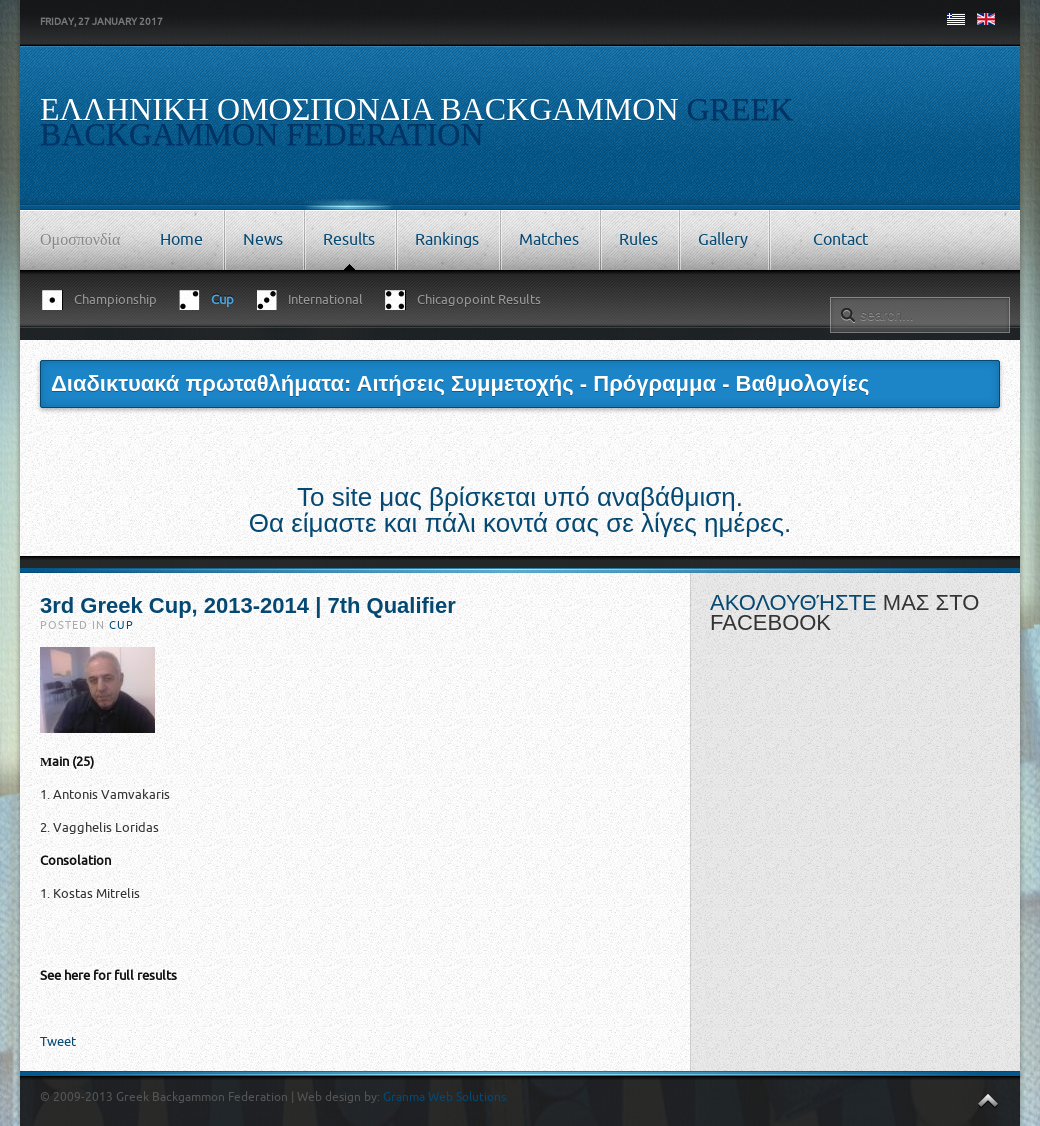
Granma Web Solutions (444, 1097)
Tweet (58, 1041)
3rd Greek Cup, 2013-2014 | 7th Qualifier (248, 605)
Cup (121, 625)
